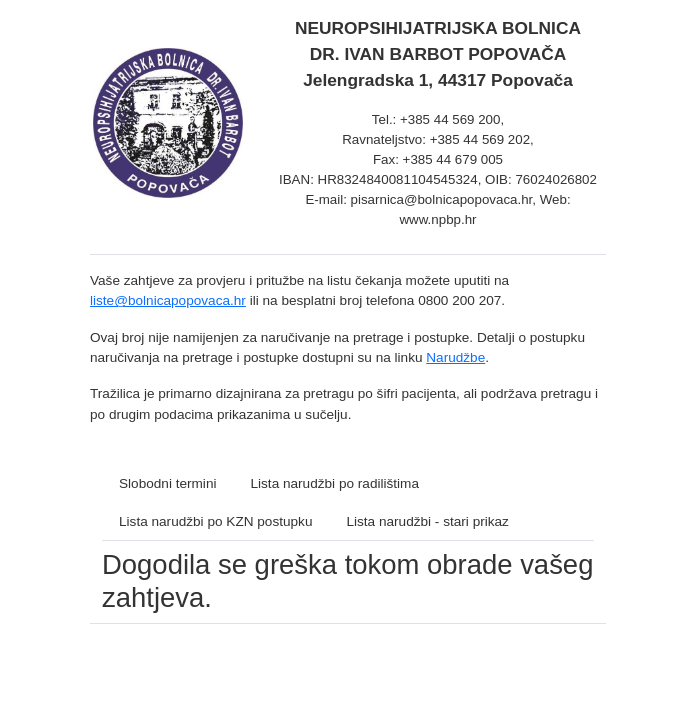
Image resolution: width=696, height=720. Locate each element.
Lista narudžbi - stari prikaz (427, 521)
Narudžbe (455, 357)
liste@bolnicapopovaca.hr (168, 300)
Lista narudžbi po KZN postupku (215, 521)
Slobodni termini (167, 483)
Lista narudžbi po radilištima (334, 483)
